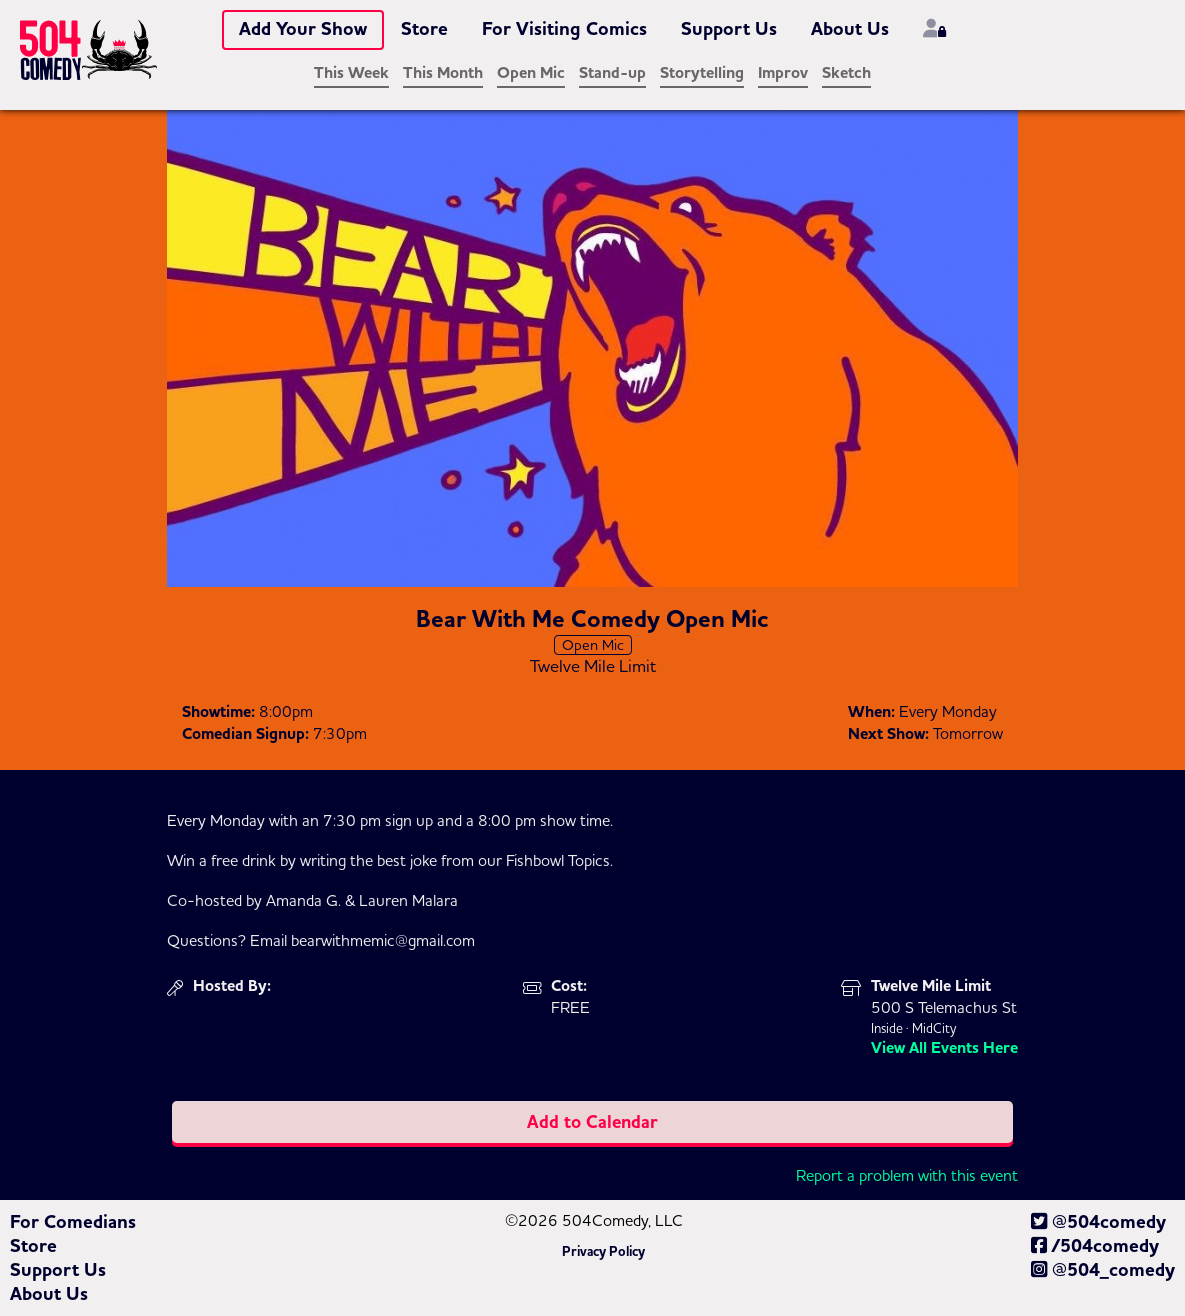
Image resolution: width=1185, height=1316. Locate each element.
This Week (351, 73)
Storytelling (702, 73)
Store (424, 29)
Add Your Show (303, 29)
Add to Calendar (592, 1122)
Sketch (846, 73)
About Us (850, 29)
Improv (783, 73)
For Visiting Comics (564, 29)
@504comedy (1098, 1222)
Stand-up (612, 73)
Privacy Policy (603, 1252)
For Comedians (73, 1222)
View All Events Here (944, 1048)
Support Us (729, 29)
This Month (443, 73)
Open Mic (531, 73)
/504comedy (1095, 1246)
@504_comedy (1103, 1270)
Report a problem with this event (907, 1175)
